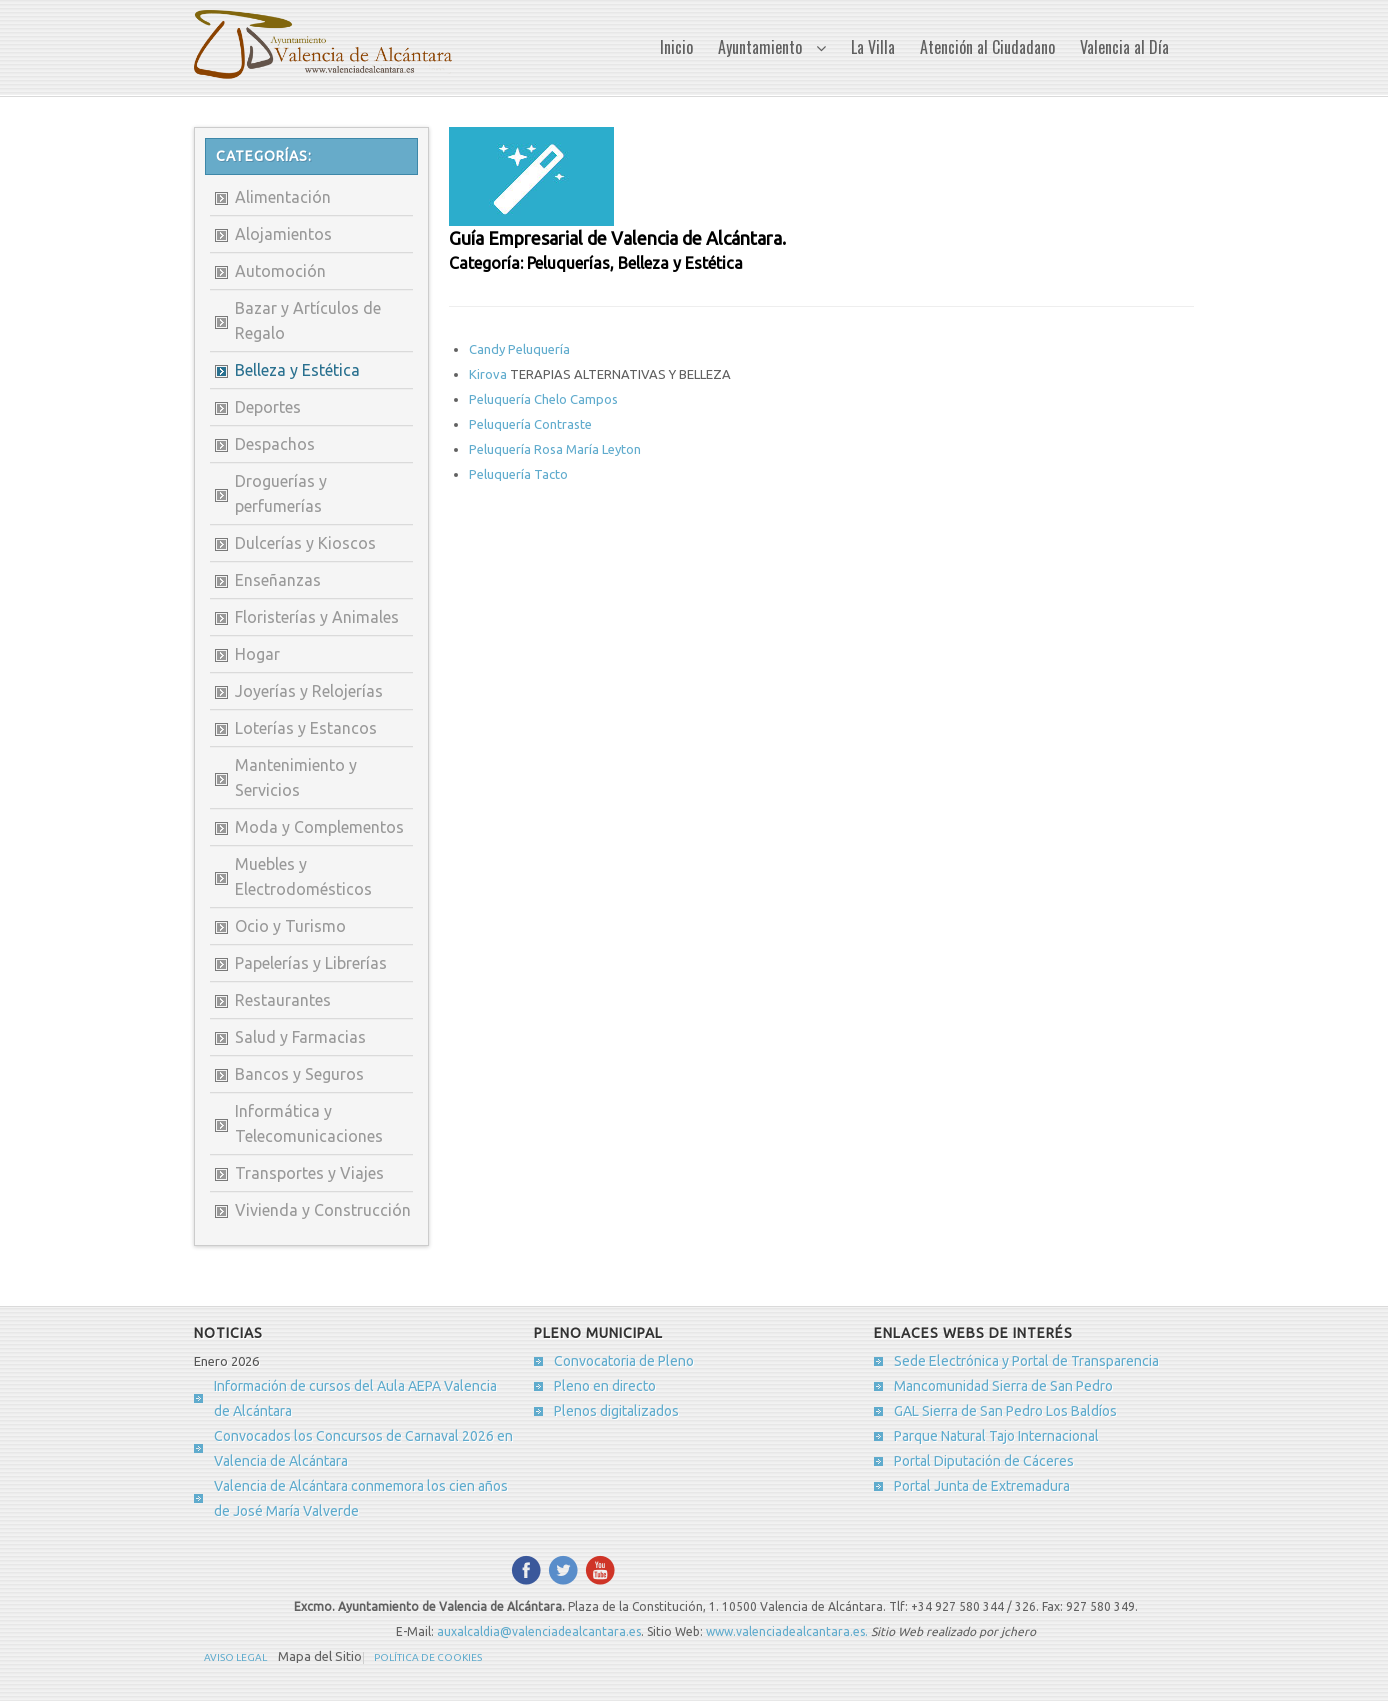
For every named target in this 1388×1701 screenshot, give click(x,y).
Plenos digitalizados (616, 1411)
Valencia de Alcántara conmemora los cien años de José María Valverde (361, 1498)
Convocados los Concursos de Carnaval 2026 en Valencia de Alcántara (363, 1448)
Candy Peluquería (519, 349)
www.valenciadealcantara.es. (788, 1631)
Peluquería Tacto (518, 474)
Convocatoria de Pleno (624, 1361)
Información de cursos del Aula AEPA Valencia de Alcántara (355, 1398)
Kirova (489, 374)
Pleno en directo (605, 1386)
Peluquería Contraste (530, 424)
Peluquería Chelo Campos (543, 399)
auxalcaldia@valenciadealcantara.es (539, 1631)
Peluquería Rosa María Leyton (555, 449)
